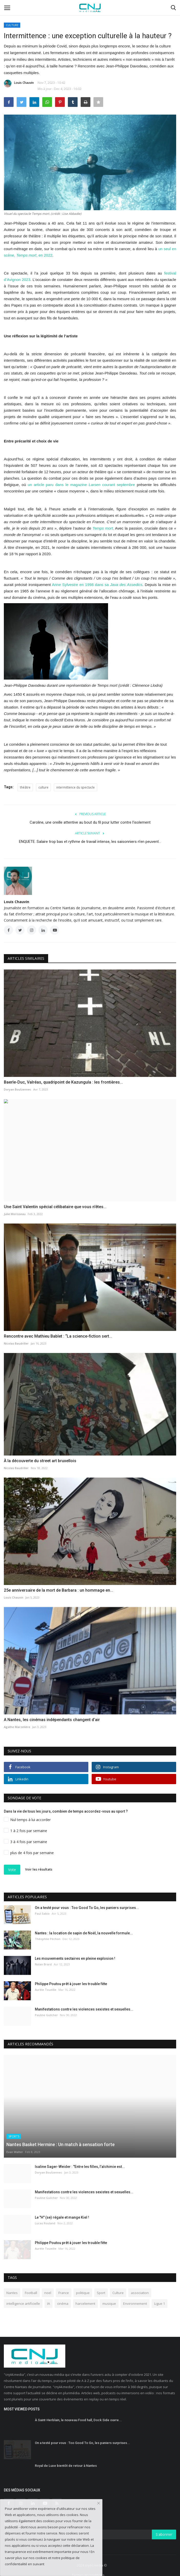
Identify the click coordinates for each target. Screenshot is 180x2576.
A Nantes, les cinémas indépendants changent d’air (52, 1700)
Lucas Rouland (45, 2204)
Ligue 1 (159, 2284)
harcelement (85, 2284)
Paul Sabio (42, 1894)
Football (31, 2273)
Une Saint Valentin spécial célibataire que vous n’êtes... (55, 1202)
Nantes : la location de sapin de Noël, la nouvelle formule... (84, 1914)
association (140, 2273)
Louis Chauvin (19, 83)
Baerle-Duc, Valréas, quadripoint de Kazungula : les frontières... (63, 1077)
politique (83, 2273)
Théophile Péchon (47, 1920)
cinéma (62, 2284)
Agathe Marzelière (17, 1708)
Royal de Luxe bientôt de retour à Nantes (66, 2447)
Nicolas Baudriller (16, 1334)
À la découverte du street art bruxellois (40, 1451)
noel (47, 2273)
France (63, 2273)
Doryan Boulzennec (17, 1084)
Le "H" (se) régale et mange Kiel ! (62, 2198)
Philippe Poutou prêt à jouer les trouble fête (71, 1965)
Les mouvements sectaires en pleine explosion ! (75, 1939)
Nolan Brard (43, 1945)
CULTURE (12, 25)
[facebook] (9, 2484)
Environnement (135, 2284)
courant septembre (117, 484)
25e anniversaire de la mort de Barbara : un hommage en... (58, 1575)
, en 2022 (44, 255)
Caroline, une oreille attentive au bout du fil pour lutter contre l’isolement (90, 822)
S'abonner (164, 2515)
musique (109, 2284)
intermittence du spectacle (75, 787)
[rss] (57, 2484)
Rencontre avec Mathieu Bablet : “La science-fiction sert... (58, 1326)
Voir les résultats (38, 1850)
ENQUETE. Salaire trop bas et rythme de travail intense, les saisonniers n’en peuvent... (90, 841)
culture (43, 787)
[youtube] (45, 2484)
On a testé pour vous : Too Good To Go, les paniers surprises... (87, 1889)
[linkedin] (33, 2484)
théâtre (25, 787)
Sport (101, 2273)
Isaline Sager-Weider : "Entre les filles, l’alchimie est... (80, 2148)
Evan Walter (14, 2133)
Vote (12, 1850)
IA (48, 2284)
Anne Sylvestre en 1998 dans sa (81, 584)
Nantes (12, 2273)
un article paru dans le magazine (58, 484)
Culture (118, 2273)
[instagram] (21, 2484)
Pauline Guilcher (46, 1996)
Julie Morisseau (15, 1209)
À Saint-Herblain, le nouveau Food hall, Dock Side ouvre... (78, 2401)
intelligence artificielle (23, 2284)
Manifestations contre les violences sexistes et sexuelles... (84, 1990)
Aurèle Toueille (45, 1971)
